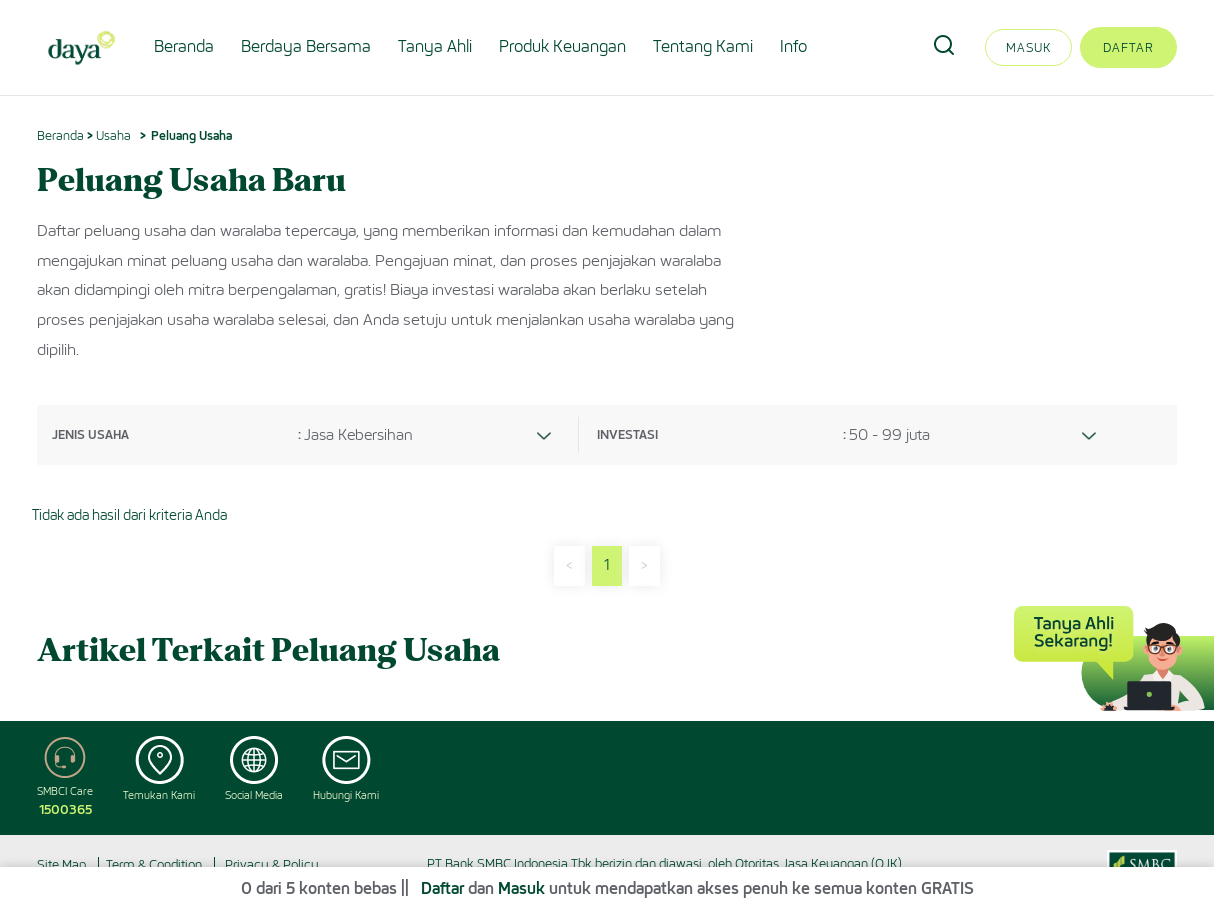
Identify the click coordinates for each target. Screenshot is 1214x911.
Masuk (1028, 47)
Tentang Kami (703, 46)
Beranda (184, 46)
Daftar (1128, 47)
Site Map (61, 864)
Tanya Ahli (435, 46)
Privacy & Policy (272, 864)
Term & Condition (154, 864)
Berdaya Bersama (306, 46)
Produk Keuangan (562, 46)
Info (793, 46)
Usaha (113, 135)
